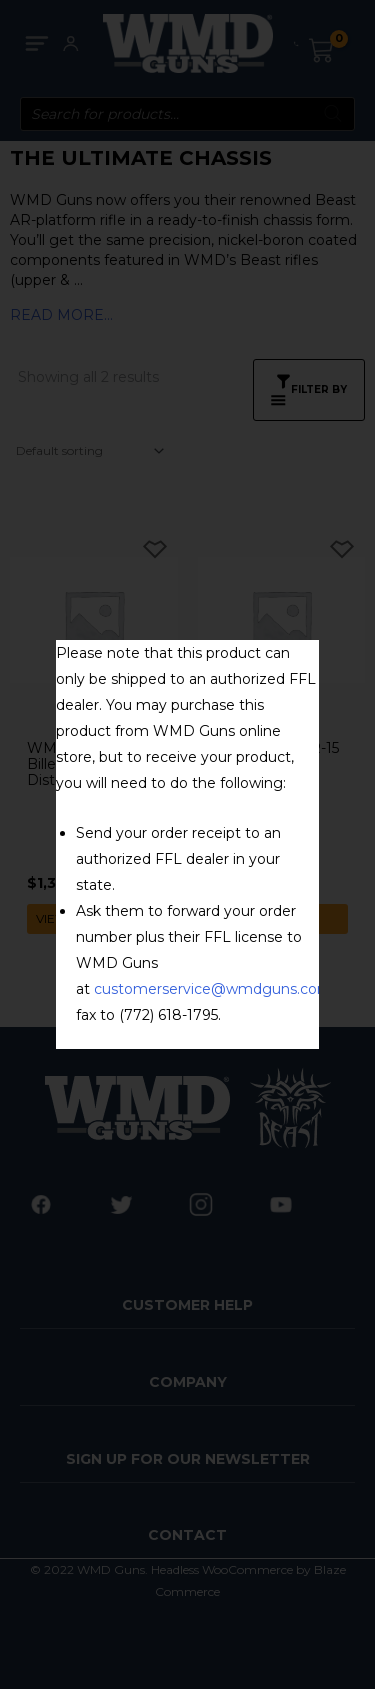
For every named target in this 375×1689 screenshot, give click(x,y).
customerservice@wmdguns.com (213, 989)
